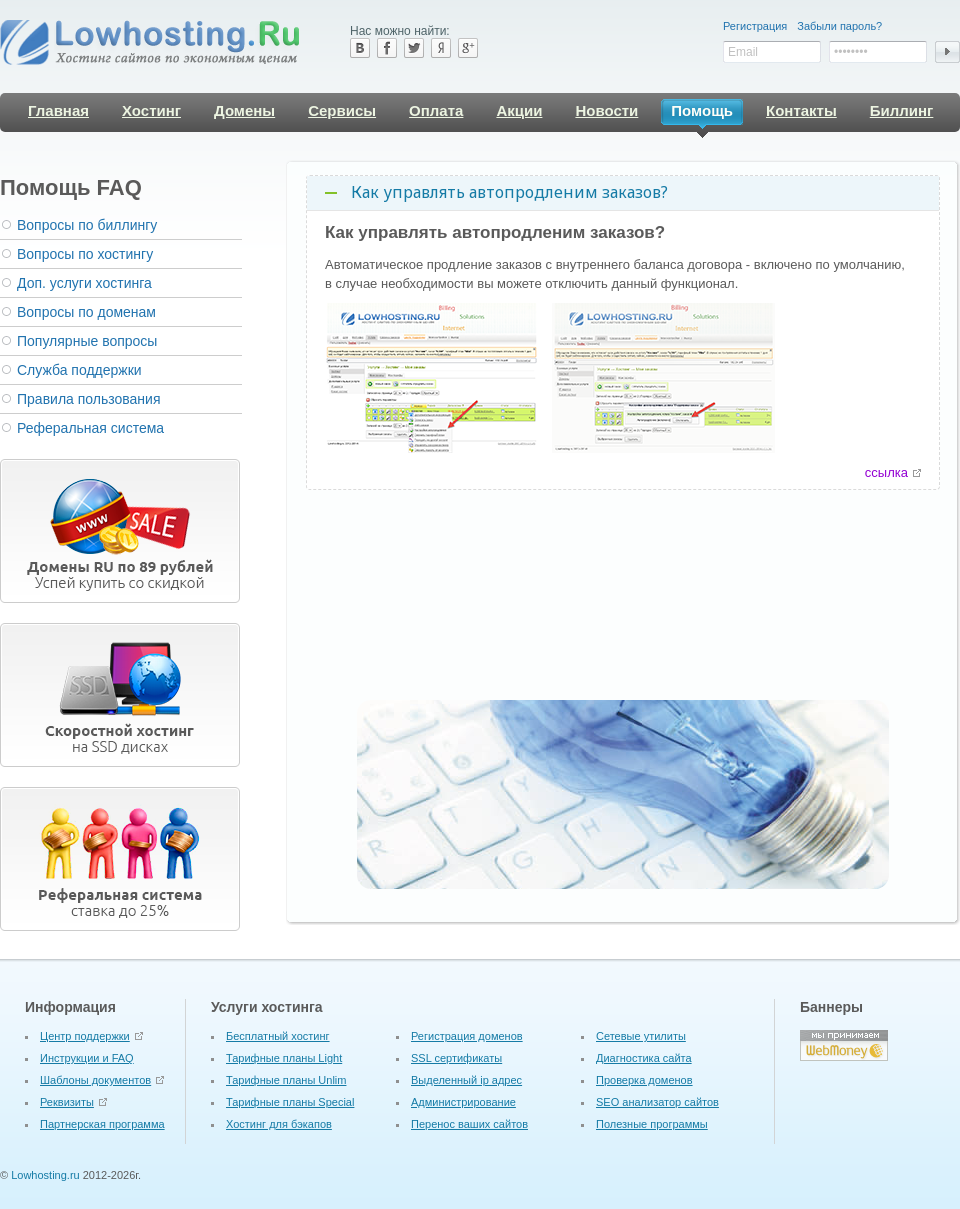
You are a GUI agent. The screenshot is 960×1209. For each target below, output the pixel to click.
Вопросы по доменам (86, 312)
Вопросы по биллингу (87, 225)
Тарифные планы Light (284, 1058)
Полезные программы (652, 1124)
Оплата (436, 110)
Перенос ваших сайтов (469, 1124)
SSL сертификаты (456, 1058)
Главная (58, 110)
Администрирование (463, 1102)
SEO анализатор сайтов (657, 1102)
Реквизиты (67, 1102)
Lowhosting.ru (45, 1175)
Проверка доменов (644, 1080)
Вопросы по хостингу (85, 254)
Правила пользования (89, 399)
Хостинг (151, 110)
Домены (244, 110)
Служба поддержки (79, 370)
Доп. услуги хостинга (84, 283)
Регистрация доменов (467, 1036)
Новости (606, 110)
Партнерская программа (102, 1124)
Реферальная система (90, 428)
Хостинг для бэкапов (279, 1124)
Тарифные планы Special (290, 1102)
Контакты (801, 110)
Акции (519, 110)
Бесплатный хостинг (278, 1036)
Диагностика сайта (644, 1058)
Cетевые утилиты (641, 1036)
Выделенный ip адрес (466, 1080)
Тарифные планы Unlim (286, 1080)
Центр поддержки (85, 1036)
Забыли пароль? (839, 26)
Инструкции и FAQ (87, 1058)
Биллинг (902, 110)
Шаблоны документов (95, 1080)
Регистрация (755, 26)
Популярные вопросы (87, 341)
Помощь (702, 113)
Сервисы (342, 110)
